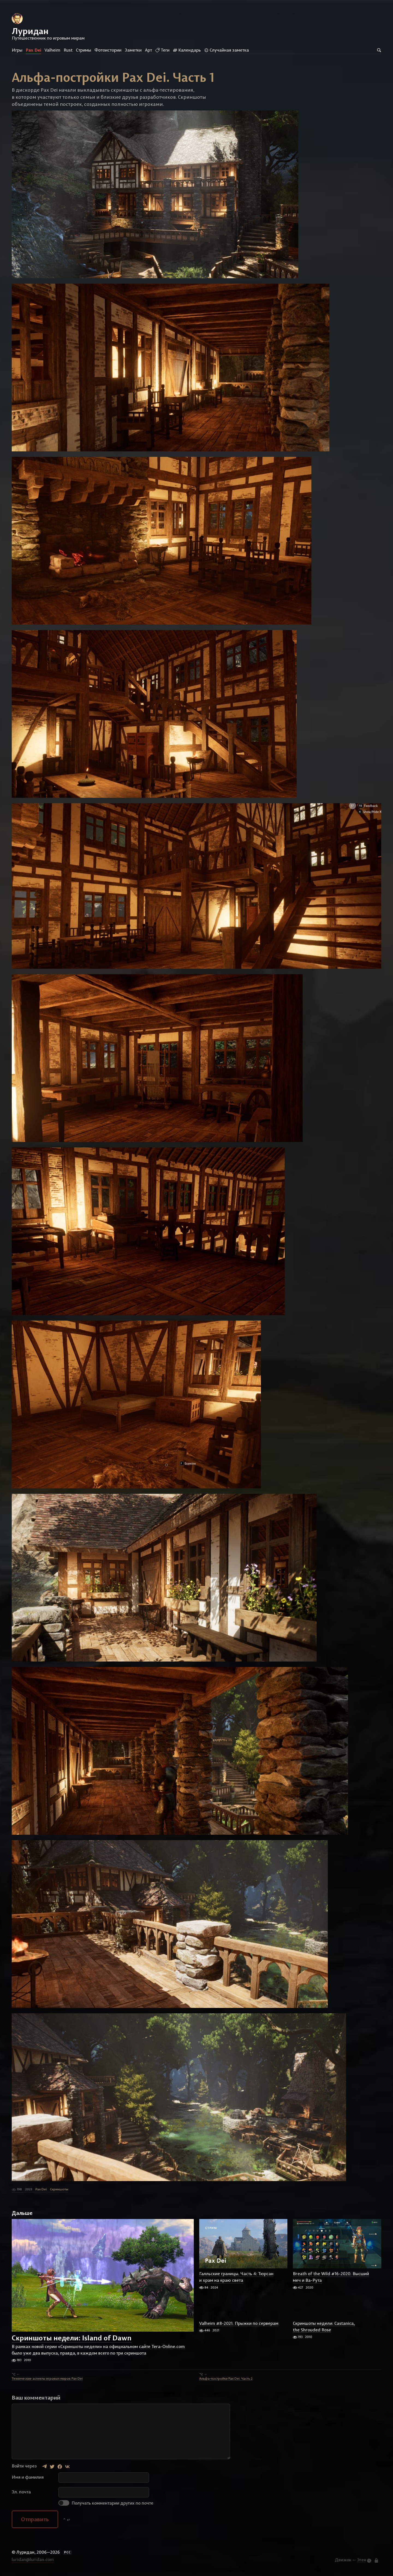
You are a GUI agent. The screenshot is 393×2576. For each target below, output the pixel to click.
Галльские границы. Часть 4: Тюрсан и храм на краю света (236, 2278)
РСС (67, 2553)
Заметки (133, 50)
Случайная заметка (226, 50)
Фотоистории (107, 50)
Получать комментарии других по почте (105, 2504)
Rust (68, 50)
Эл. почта (21, 2493)
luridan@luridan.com (33, 2560)
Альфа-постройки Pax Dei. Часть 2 (225, 2379)
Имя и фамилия (28, 2478)
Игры (17, 50)
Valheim (52, 50)
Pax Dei (33, 50)
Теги (162, 50)
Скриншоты (59, 2190)
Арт (148, 50)
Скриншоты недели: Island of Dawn (72, 2338)
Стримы (83, 50)
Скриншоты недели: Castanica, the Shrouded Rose (324, 2328)
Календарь (187, 50)
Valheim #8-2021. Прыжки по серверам (238, 2324)
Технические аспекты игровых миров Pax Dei (47, 2379)
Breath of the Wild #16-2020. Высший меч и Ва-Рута (331, 2278)
